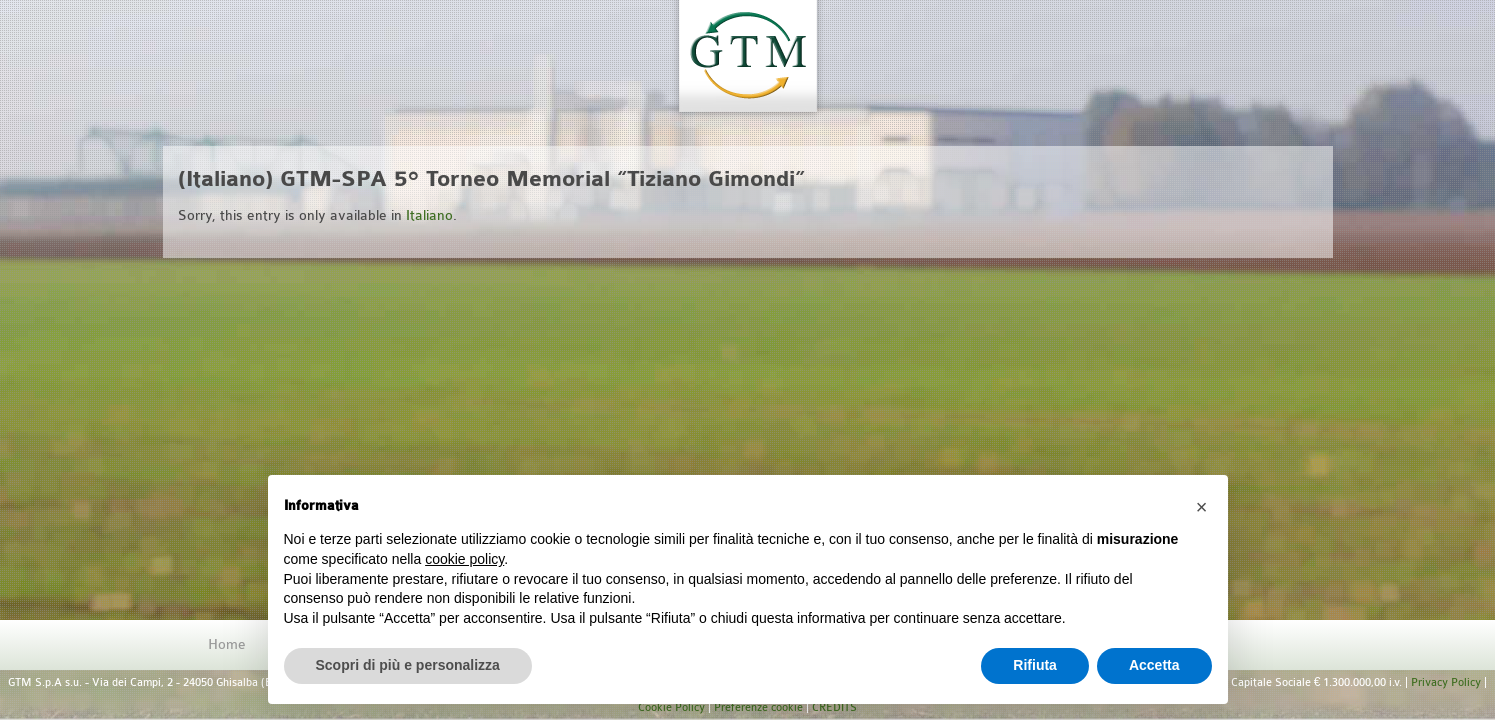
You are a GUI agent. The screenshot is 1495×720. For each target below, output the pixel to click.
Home (227, 644)
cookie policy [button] (464, 559)
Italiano (429, 215)
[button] (1202, 507)
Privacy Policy (1446, 682)
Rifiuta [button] (1035, 665)
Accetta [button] (1154, 665)
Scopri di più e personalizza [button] (408, 665)
